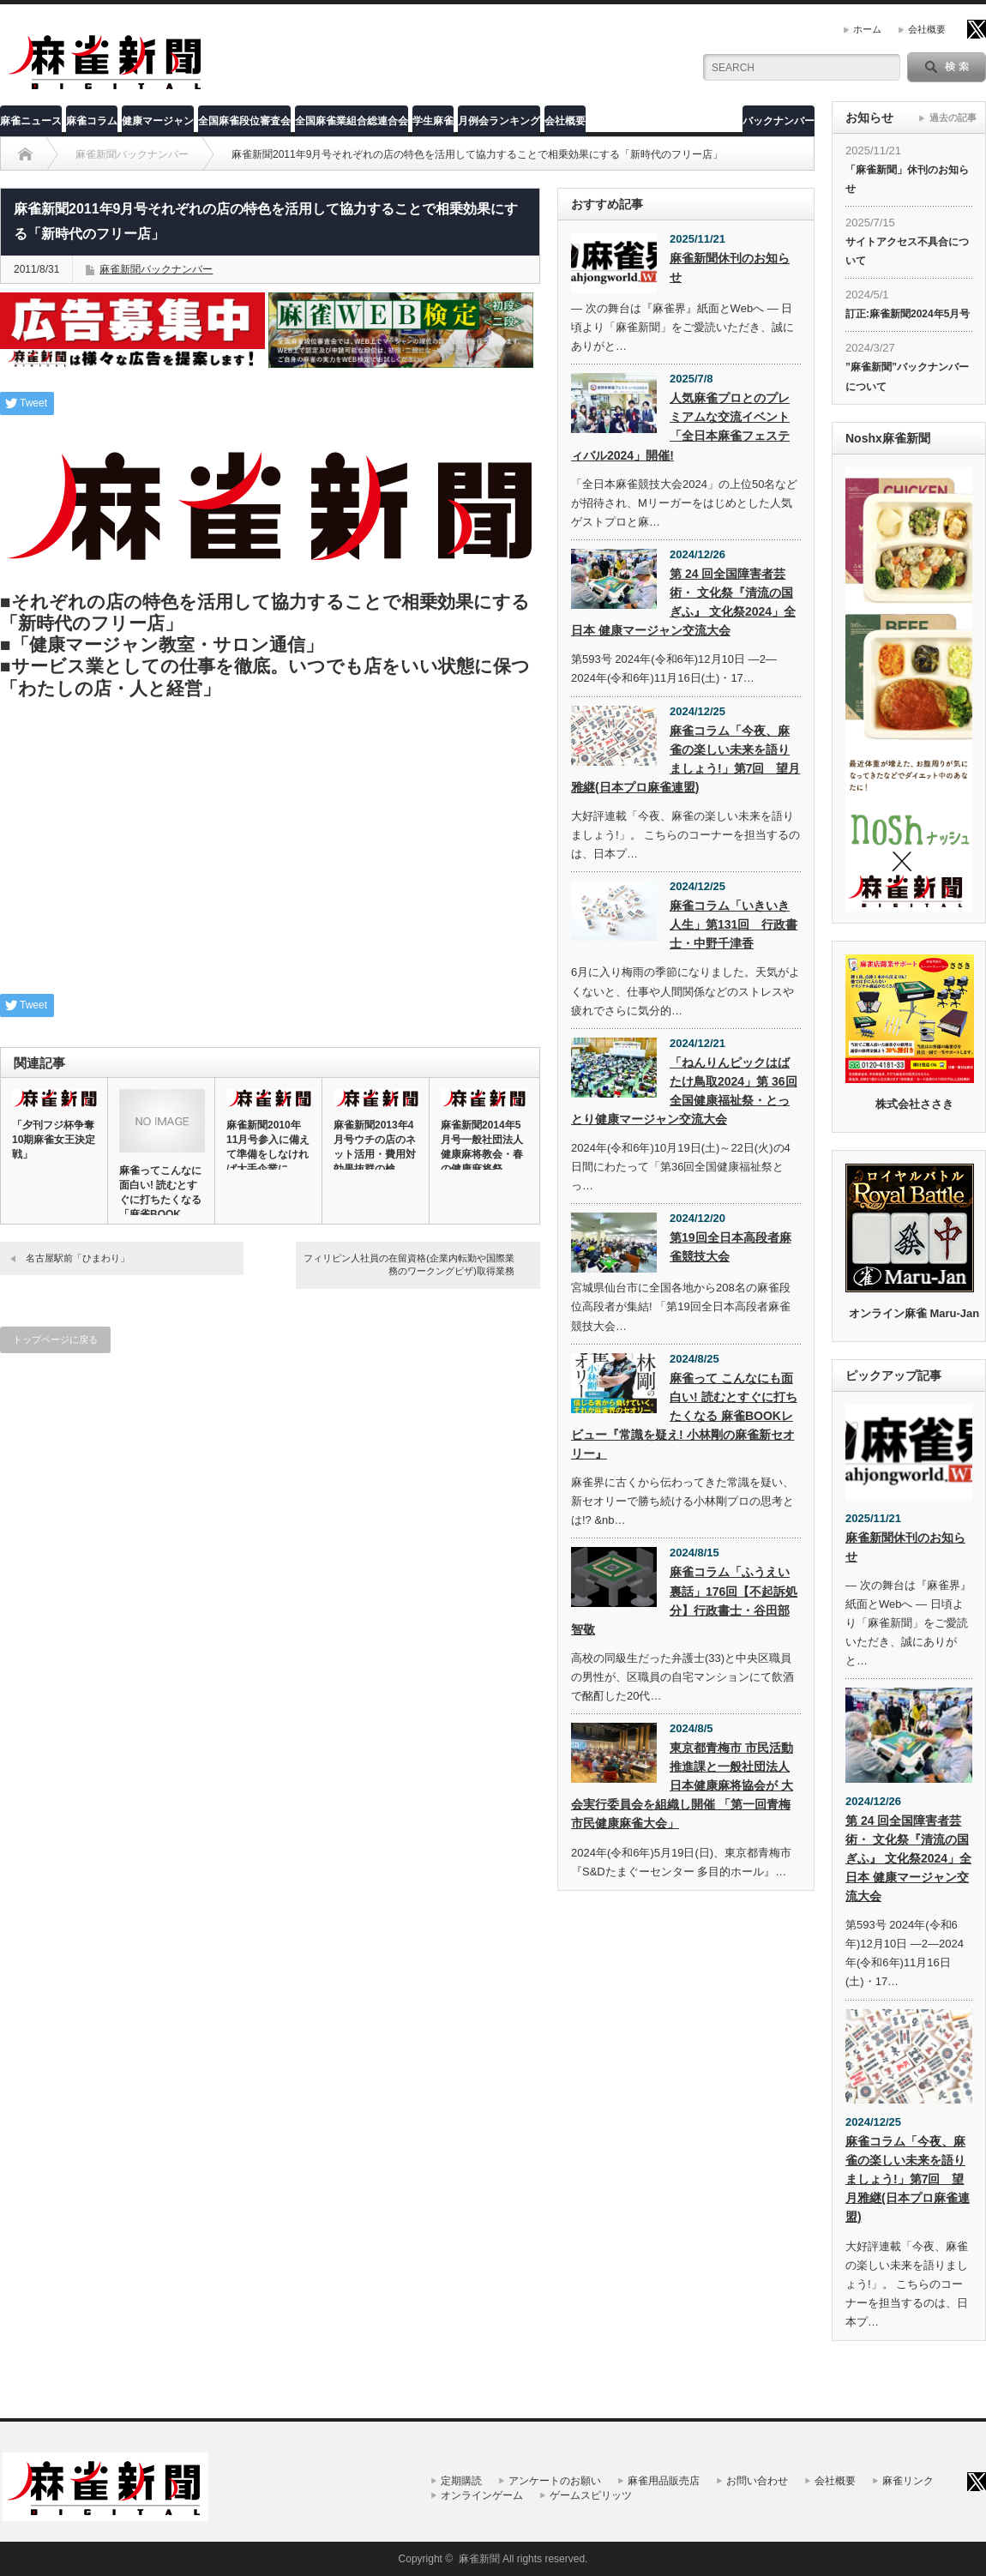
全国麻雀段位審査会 (244, 121)
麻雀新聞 (479, 2559)
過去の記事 (953, 117)
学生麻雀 (433, 121)
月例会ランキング (499, 121)
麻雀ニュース (31, 121)
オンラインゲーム (482, 2495)
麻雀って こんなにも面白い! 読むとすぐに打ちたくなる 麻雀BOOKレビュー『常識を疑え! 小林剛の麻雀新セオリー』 (684, 1415)
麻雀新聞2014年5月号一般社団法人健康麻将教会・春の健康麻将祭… (482, 1147)
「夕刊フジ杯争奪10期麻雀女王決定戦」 (53, 1139)
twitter (976, 29)
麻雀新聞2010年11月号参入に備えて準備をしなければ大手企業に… (268, 1147)
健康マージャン (158, 121)
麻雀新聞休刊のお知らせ (730, 267)
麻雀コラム (91, 121)
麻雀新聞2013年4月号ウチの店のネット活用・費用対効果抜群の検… (375, 1147)
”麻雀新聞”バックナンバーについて (907, 376)
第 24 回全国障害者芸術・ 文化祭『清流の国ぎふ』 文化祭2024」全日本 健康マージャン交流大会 (683, 602)
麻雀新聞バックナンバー (156, 269)
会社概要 (927, 29)
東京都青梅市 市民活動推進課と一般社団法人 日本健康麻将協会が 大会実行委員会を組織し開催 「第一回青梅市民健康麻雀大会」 (682, 1785)
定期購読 (461, 2481)
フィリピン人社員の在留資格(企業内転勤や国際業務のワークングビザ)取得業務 (409, 1264)
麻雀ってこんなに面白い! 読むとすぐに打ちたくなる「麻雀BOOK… (160, 1192)
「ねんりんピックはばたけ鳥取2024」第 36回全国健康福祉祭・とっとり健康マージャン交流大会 (684, 1091)
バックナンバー (779, 121)
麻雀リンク (908, 2481)
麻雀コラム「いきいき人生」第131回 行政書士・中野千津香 (733, 924)
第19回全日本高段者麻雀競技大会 (730, 1247)
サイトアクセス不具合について (907, 251)
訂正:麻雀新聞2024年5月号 (907, 314)
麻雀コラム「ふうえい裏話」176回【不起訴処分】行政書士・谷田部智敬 (684, 1600)
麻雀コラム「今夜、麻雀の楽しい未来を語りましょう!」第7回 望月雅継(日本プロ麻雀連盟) (685, 759)
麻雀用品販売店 (664, 2481)
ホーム (867, 29)
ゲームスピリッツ (591, 2495)
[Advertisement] (270, 852)
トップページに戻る (55, 1339)
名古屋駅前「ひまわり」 (77, 1258)
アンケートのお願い (554, 2481)
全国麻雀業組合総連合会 (351, 121)
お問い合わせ (757, 2481)
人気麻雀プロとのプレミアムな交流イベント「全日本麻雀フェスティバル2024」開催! (680, 426)
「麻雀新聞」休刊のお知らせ (907, 179)
